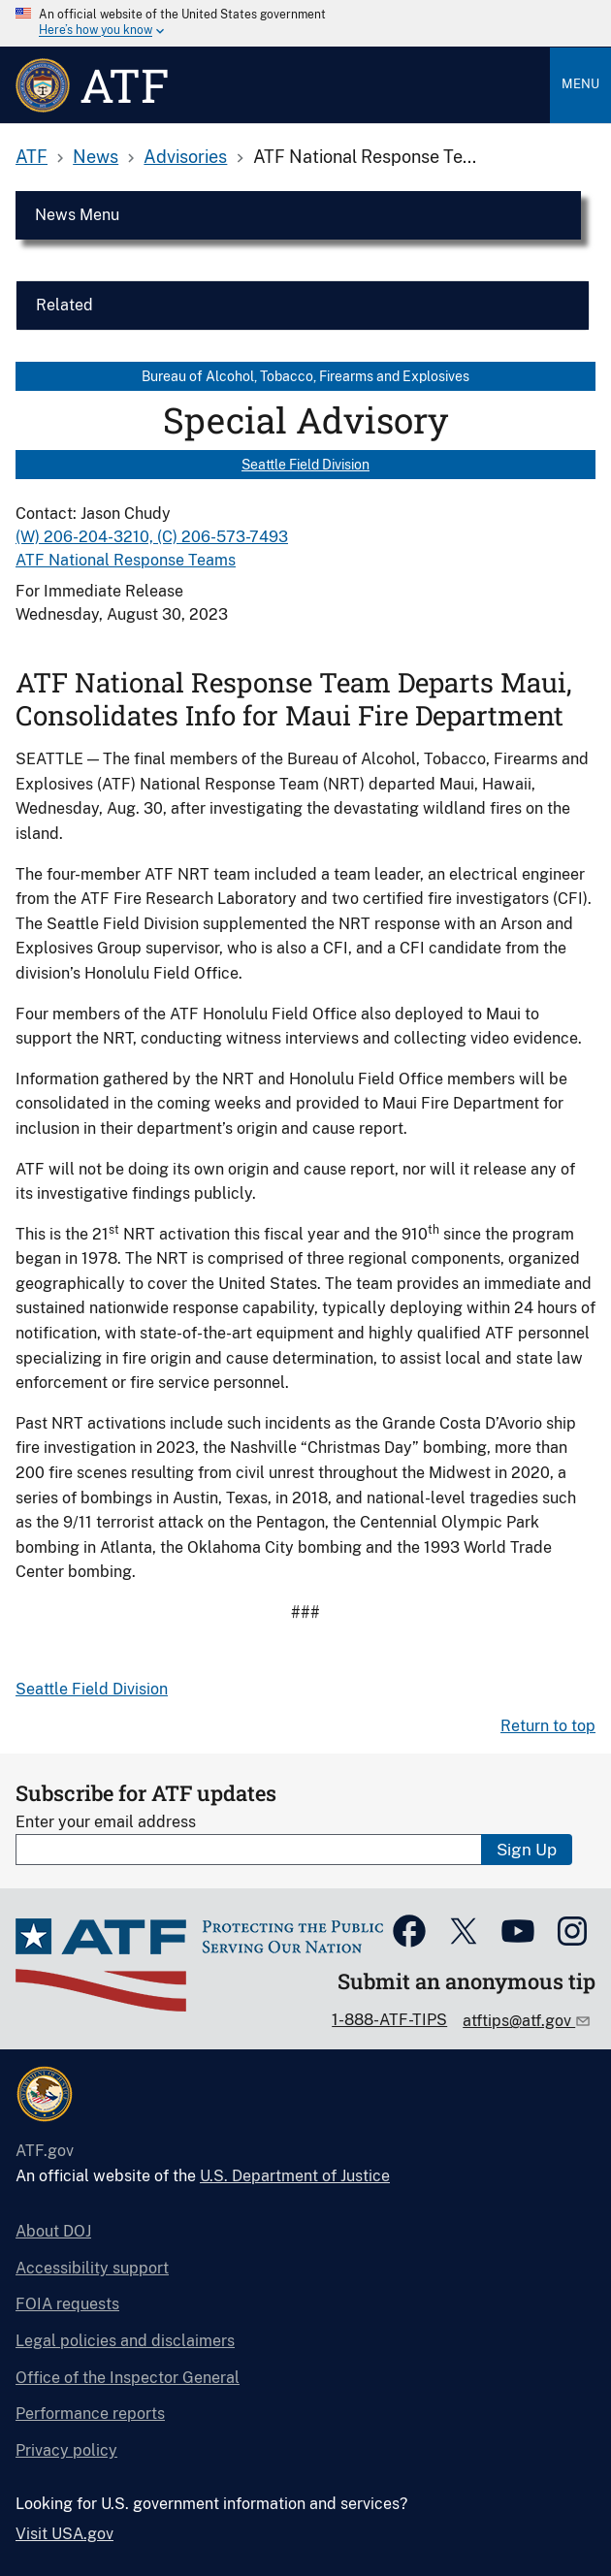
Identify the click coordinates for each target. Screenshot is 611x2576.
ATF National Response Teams (126, 560)
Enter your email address (106, 1822)
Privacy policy (66, 2450)
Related (64, 305)
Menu (580, 84)
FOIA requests (67, 2304)
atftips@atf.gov (519, 2021)
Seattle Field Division (305, 464)
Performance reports (90, 2413)
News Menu (77, 215)
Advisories (185, 156)
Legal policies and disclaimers (125, 2341)
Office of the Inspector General (128, 2377)
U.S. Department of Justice (295, 2176)
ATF (32, 156)
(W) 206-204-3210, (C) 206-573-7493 (152, 537)
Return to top (547, 1726)
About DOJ (53, 2231)
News (95, 156)
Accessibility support (92, 2268)
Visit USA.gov (64, 2534)
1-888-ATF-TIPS (389, 2020)
